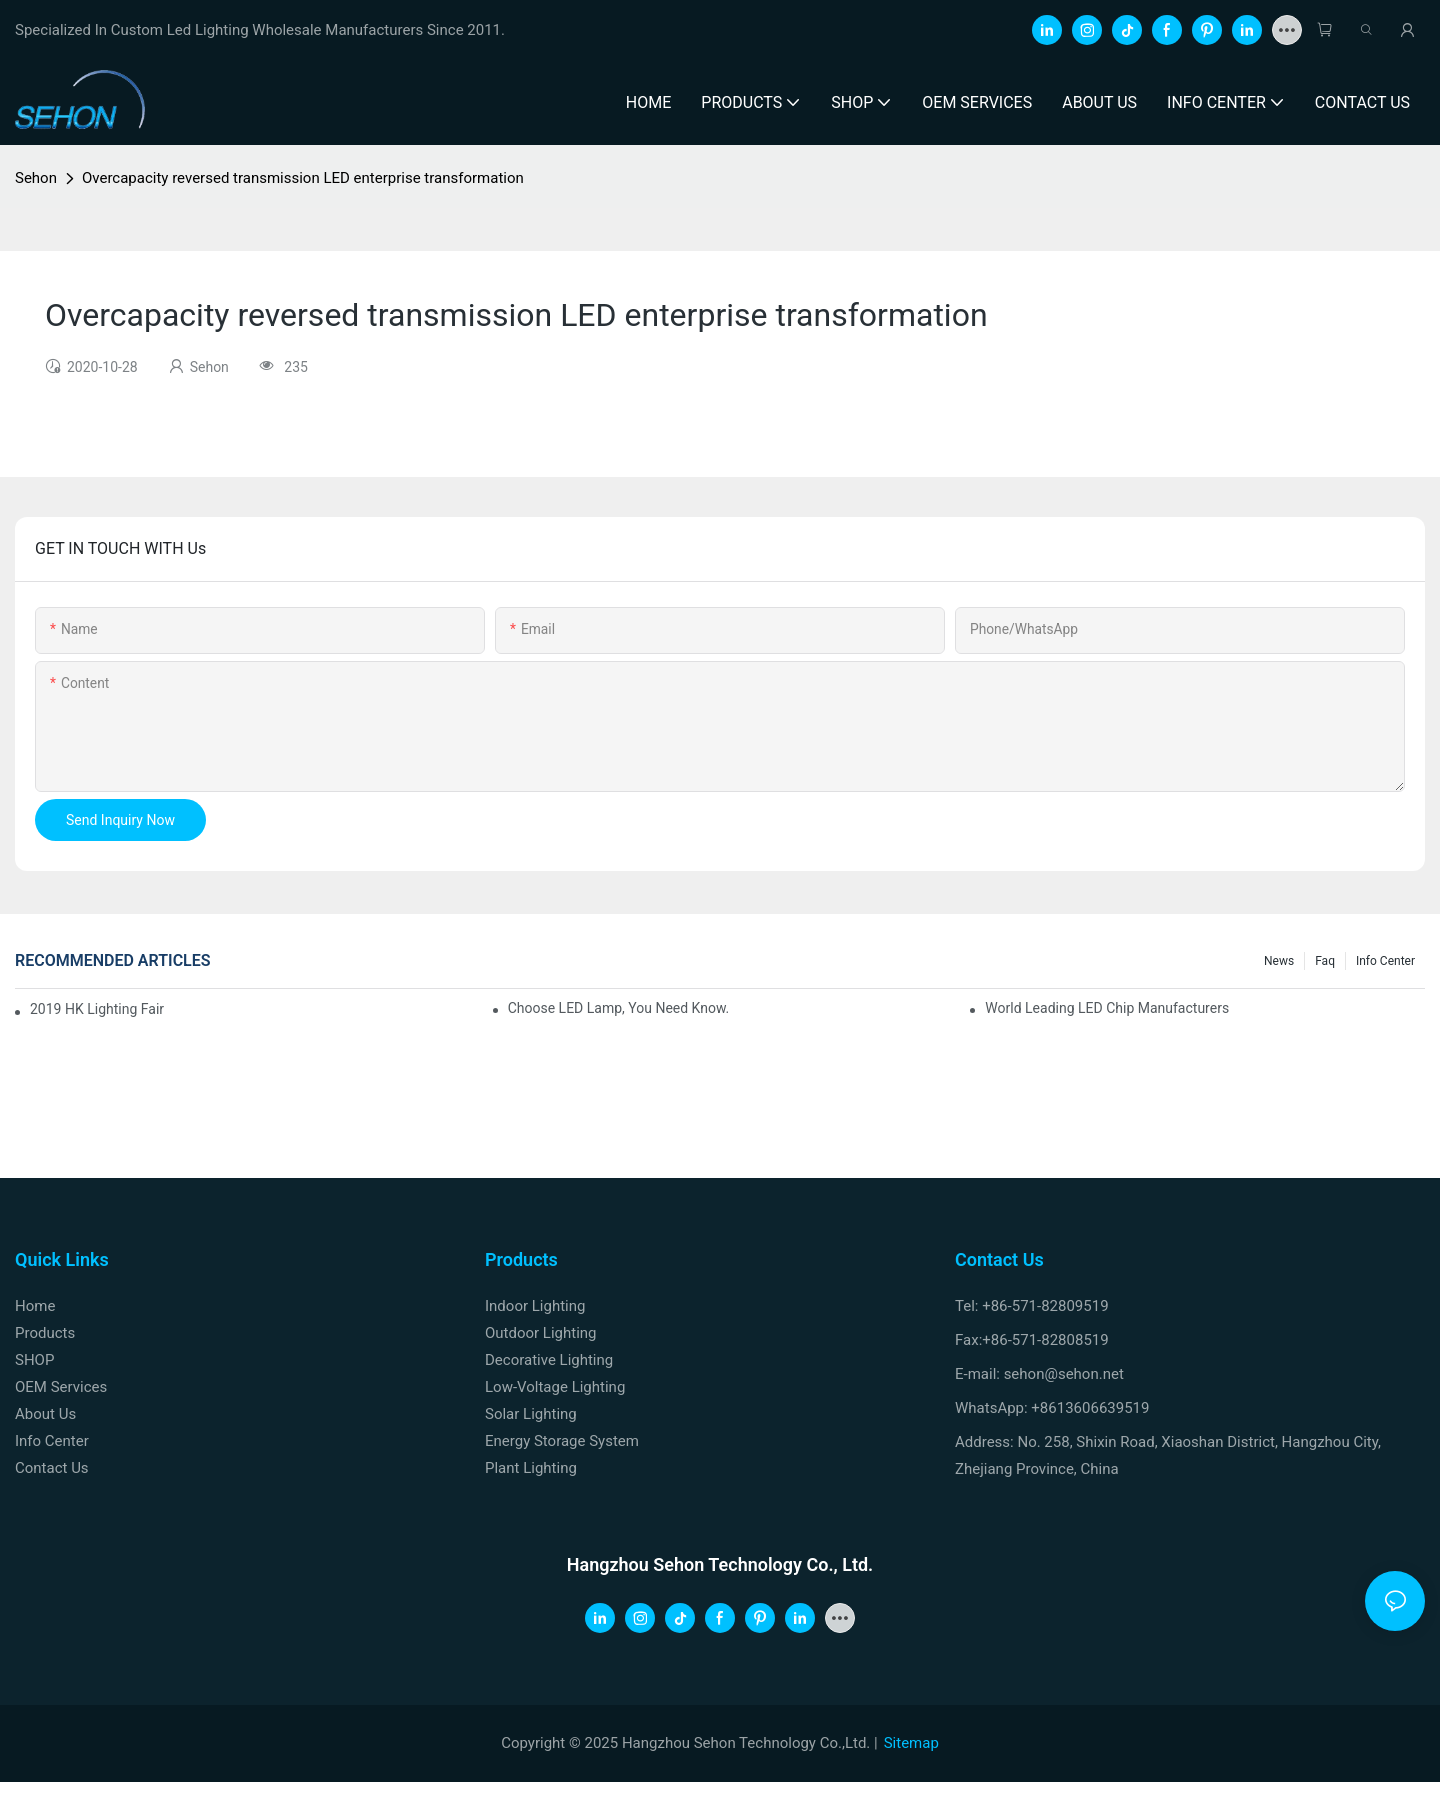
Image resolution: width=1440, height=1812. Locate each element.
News (1279, 961)
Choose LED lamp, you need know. (619, 1008)
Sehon (36, 178)
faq (1325, 961)
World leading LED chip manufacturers (1107, 1008)
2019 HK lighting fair (97, 1009)
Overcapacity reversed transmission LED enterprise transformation (303, 178)
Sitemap (911, 1743)
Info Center (1385, 961)
